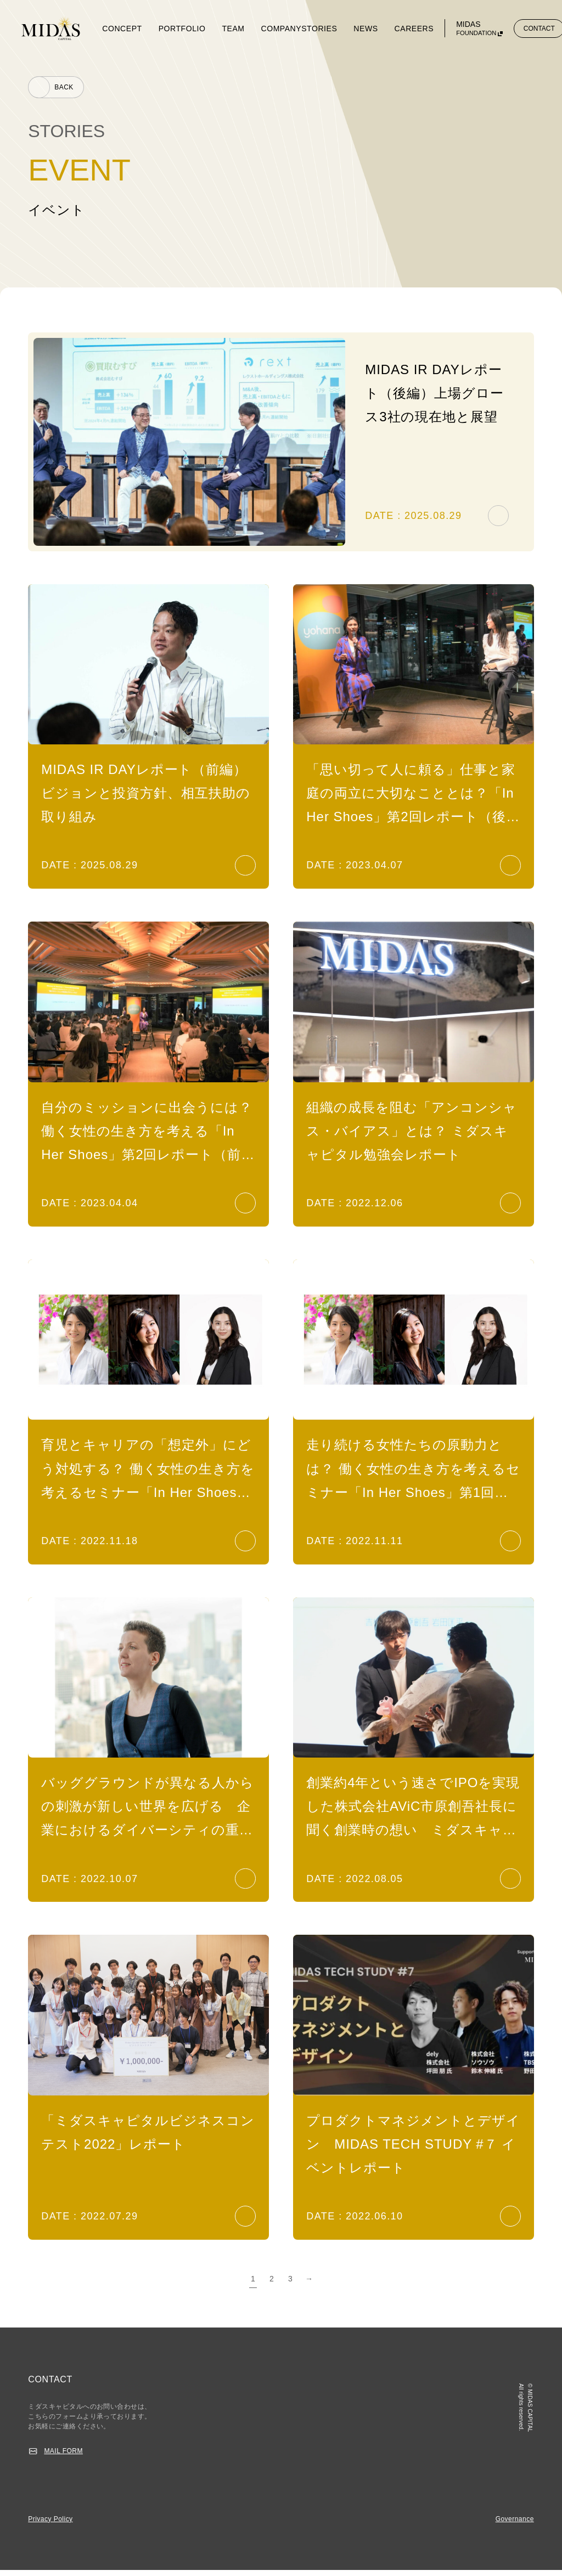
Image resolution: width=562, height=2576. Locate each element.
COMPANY (281, 28)
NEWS (366, 28)
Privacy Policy (50, 2525)
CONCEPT (122, 28)
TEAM (233, 28)
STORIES (320, 28)
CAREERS (414, 28)
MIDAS (477, 28)
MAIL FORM (63, 2457)
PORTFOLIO (182, 28)
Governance (515, 2525)
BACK (64, 87)
